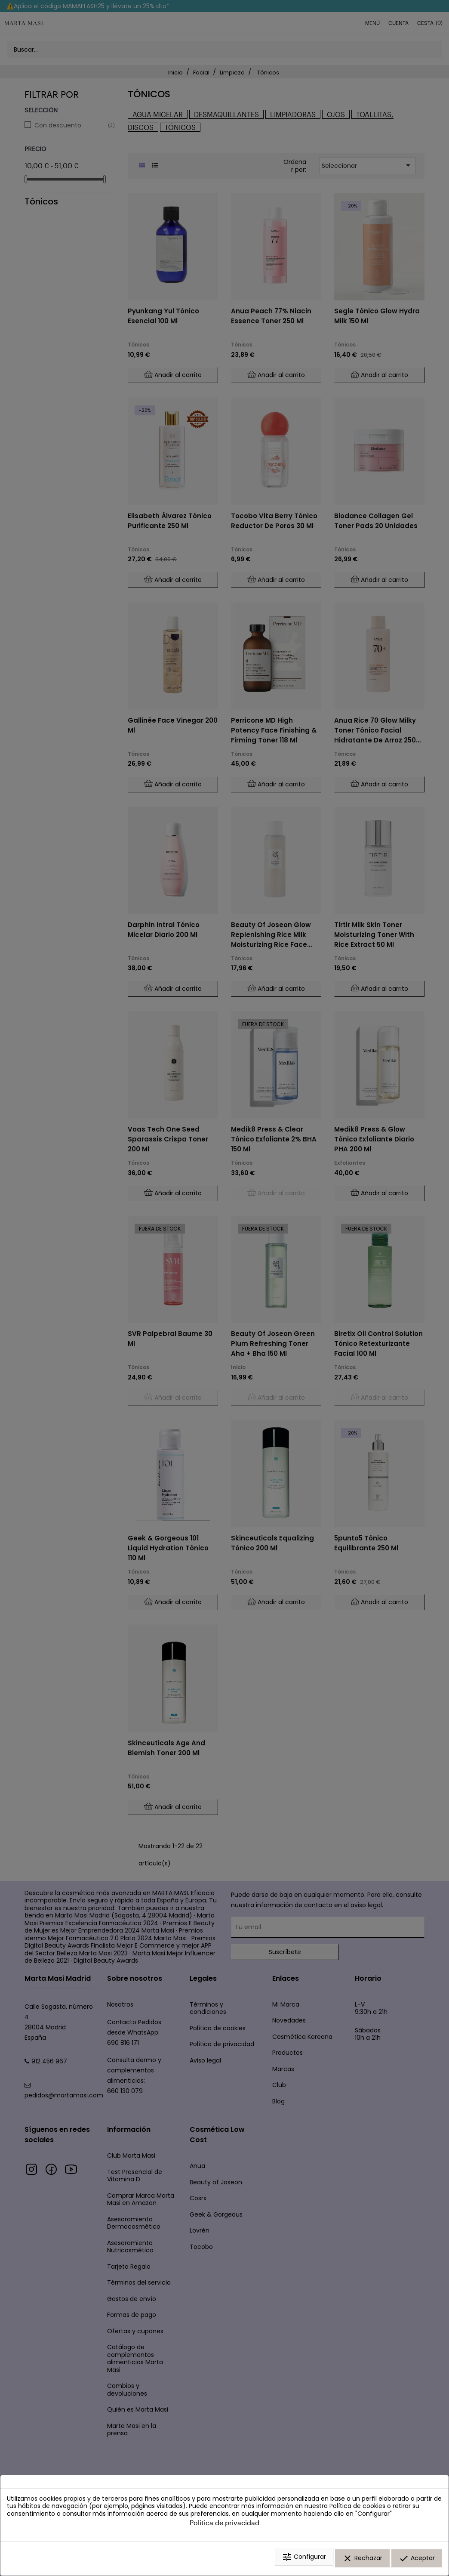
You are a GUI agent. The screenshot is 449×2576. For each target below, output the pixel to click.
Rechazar (362, 2560)
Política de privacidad (224, 2525)
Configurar (304, 2560)
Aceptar (417, 2560)
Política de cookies (357, 2509)
